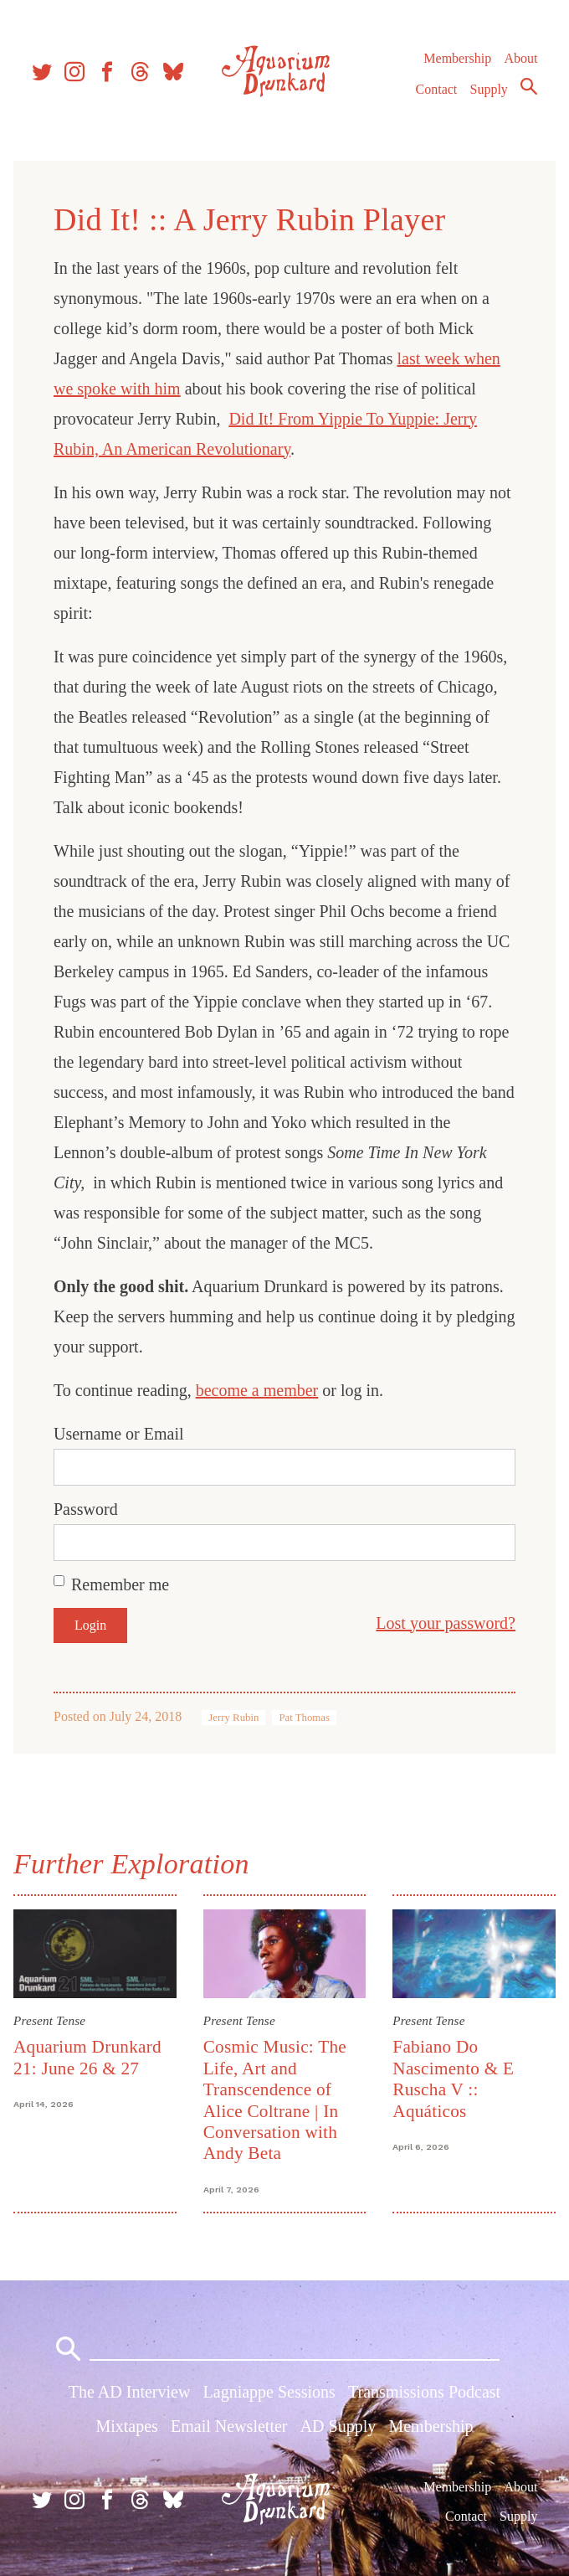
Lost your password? (445, 1623)
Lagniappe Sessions (269, 2392)
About (520, 58)
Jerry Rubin (233, 1717)
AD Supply (338, 2426)
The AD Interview (130, 2392)
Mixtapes (126, 2426)
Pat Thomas (304, 1717)
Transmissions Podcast (424, 2392)
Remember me (120, 1584)
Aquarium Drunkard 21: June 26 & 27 (87, 2057)
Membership (457, 58)
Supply (489, 89)
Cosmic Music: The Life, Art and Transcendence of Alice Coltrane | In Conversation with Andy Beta (274, 2100)
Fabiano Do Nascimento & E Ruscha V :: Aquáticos (453, 2078)
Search (528, 86)
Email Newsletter (229, 2426)
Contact (437, 89)
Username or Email (119, 1434)
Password (86, 1509)
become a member (257, 1390)
